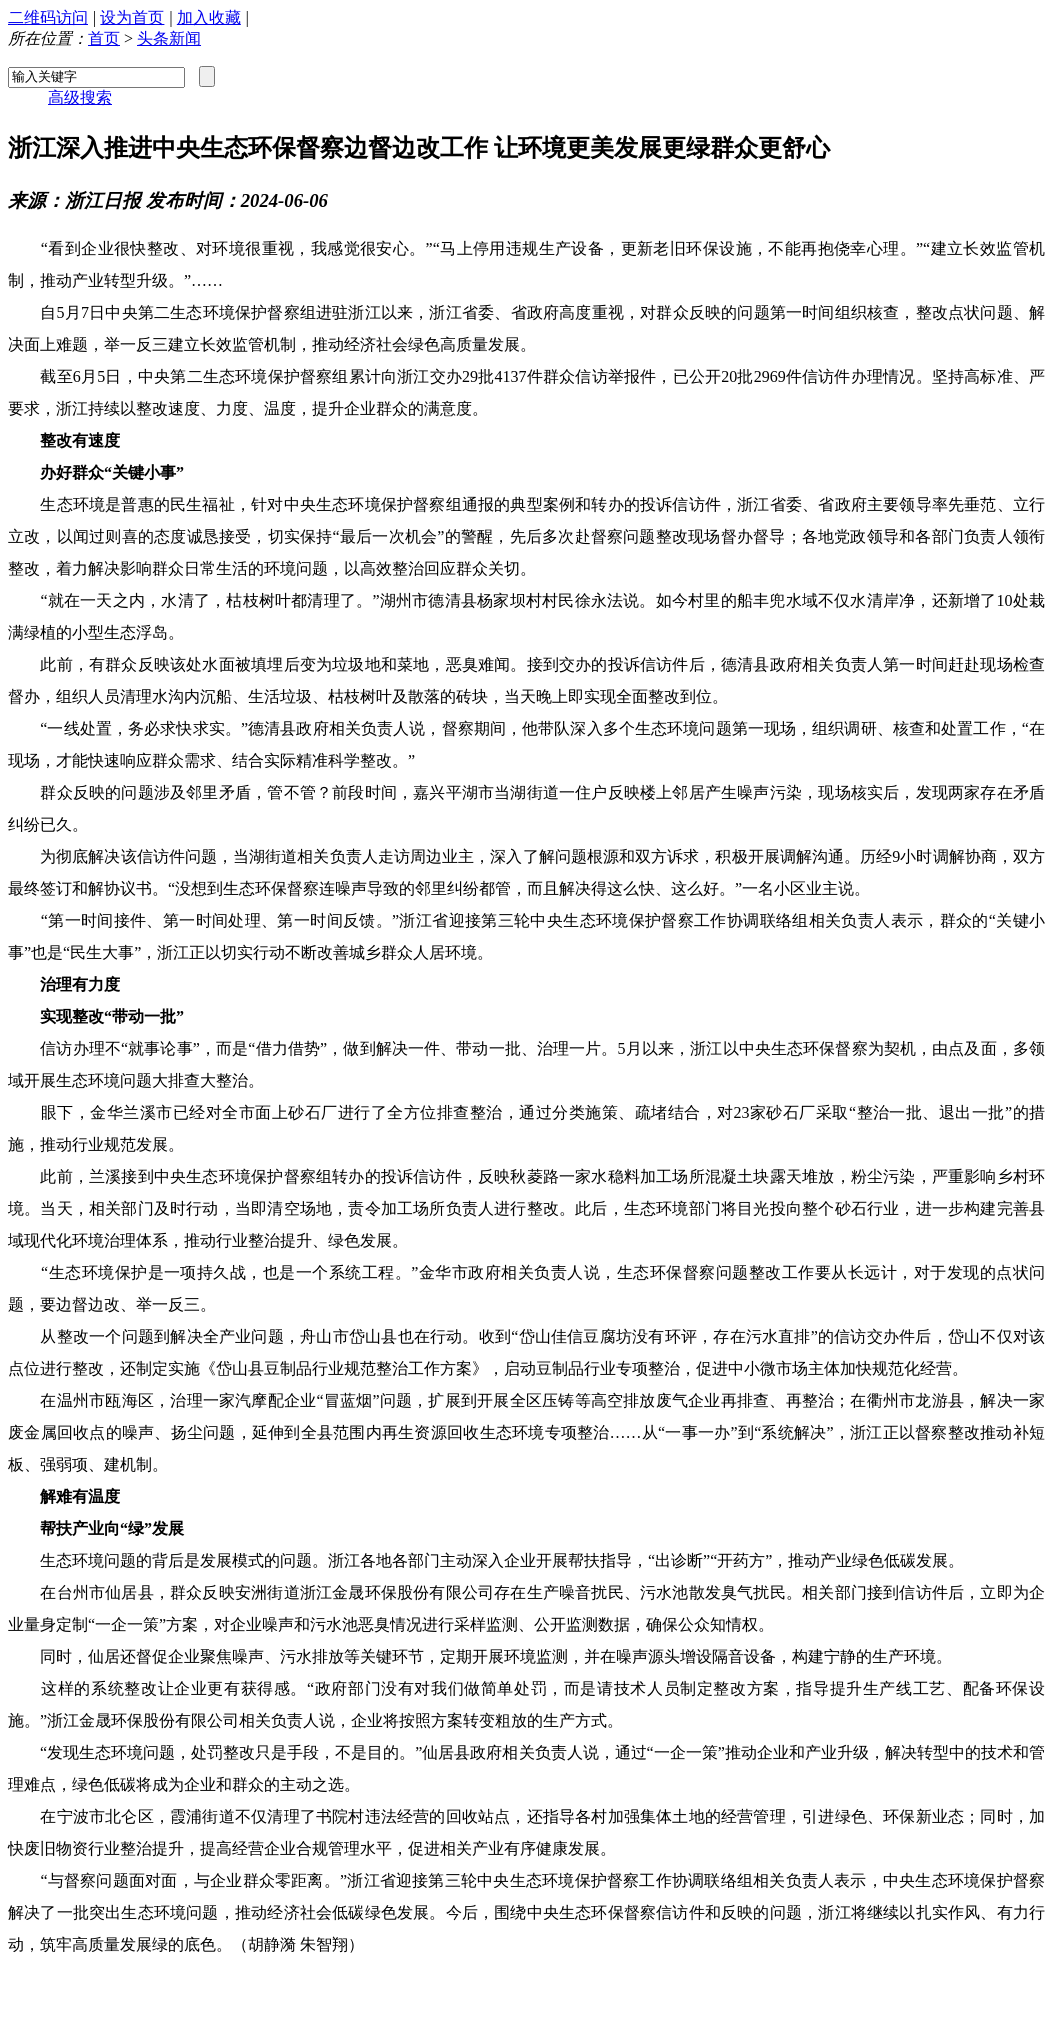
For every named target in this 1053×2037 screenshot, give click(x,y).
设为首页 (132, 17)
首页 (104, 38)
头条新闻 (169, 38)
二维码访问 (48, 17)
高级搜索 (80, 97)
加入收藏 (209, 17)
